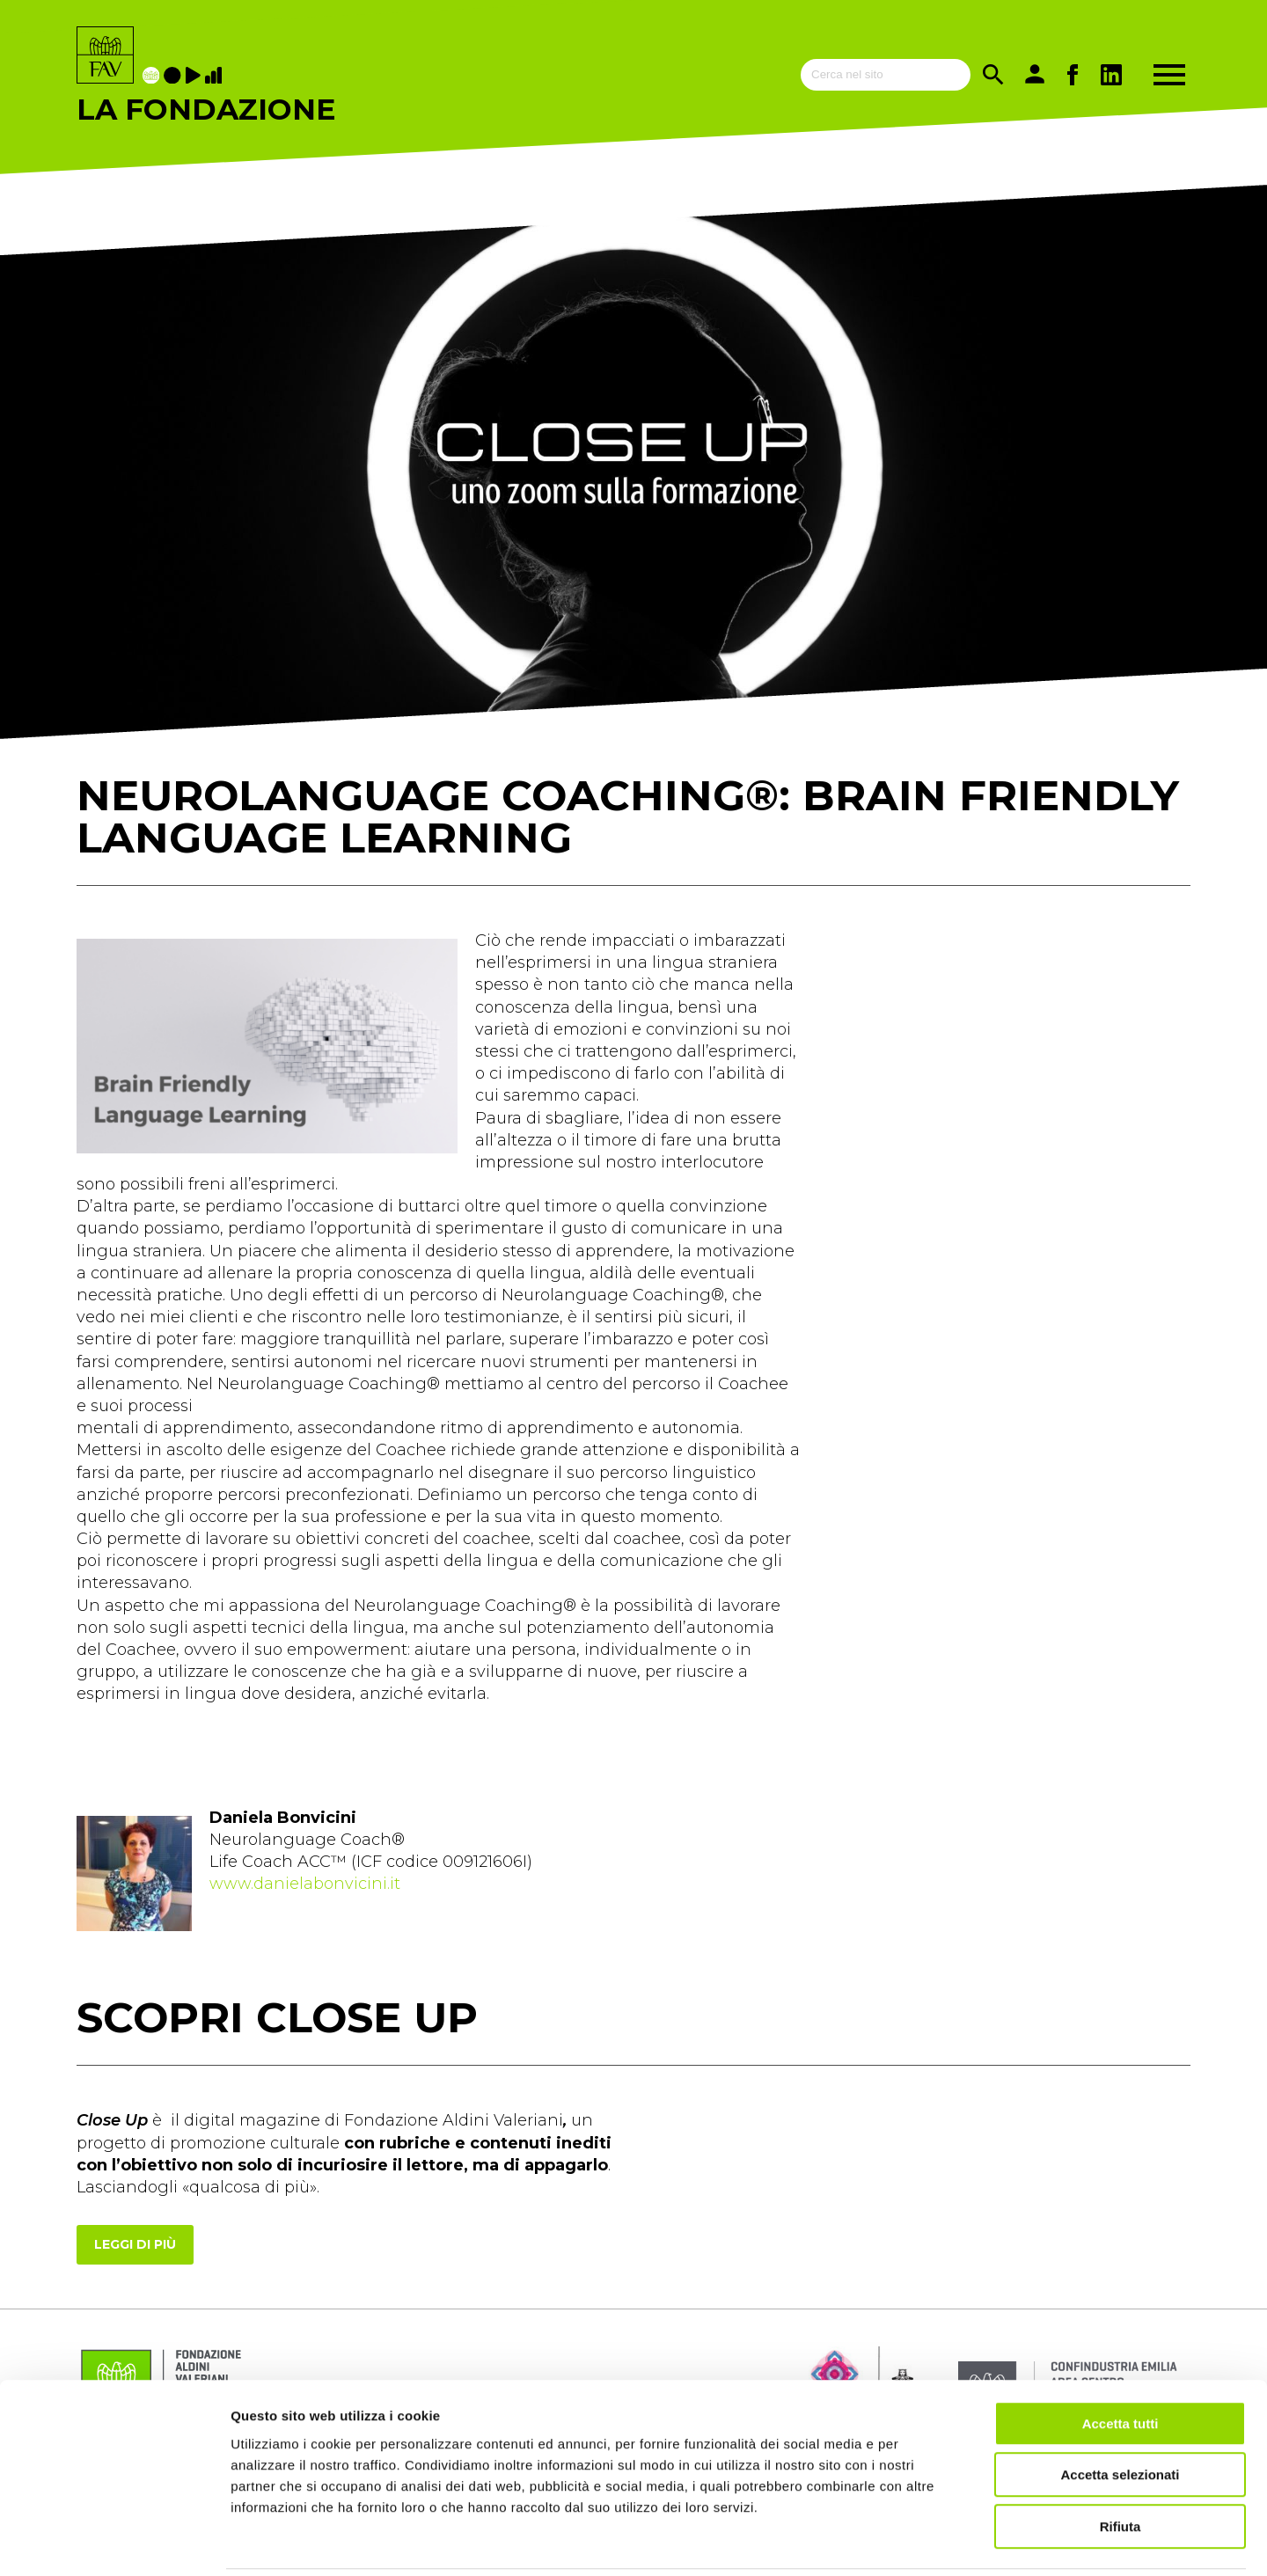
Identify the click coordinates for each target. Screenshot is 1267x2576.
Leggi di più (135, 2244)
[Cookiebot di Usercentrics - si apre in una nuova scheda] (114, 2541)
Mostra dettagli (925, 2541)
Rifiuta (1120, 2463)
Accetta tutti (1120, 2360)
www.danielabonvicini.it (304, 1883)
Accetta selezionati (1119, 2412)
